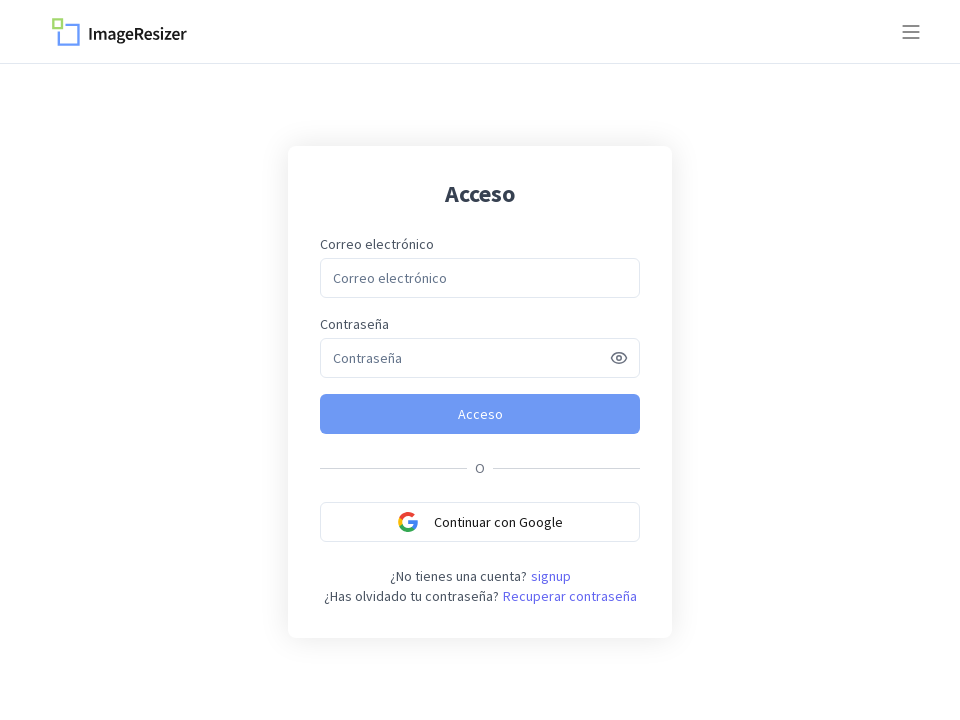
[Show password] (619, 358)
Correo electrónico (377, 244)
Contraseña (354, 324)
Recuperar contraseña (570, 596)
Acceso (480, 414)
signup (551, 576)
